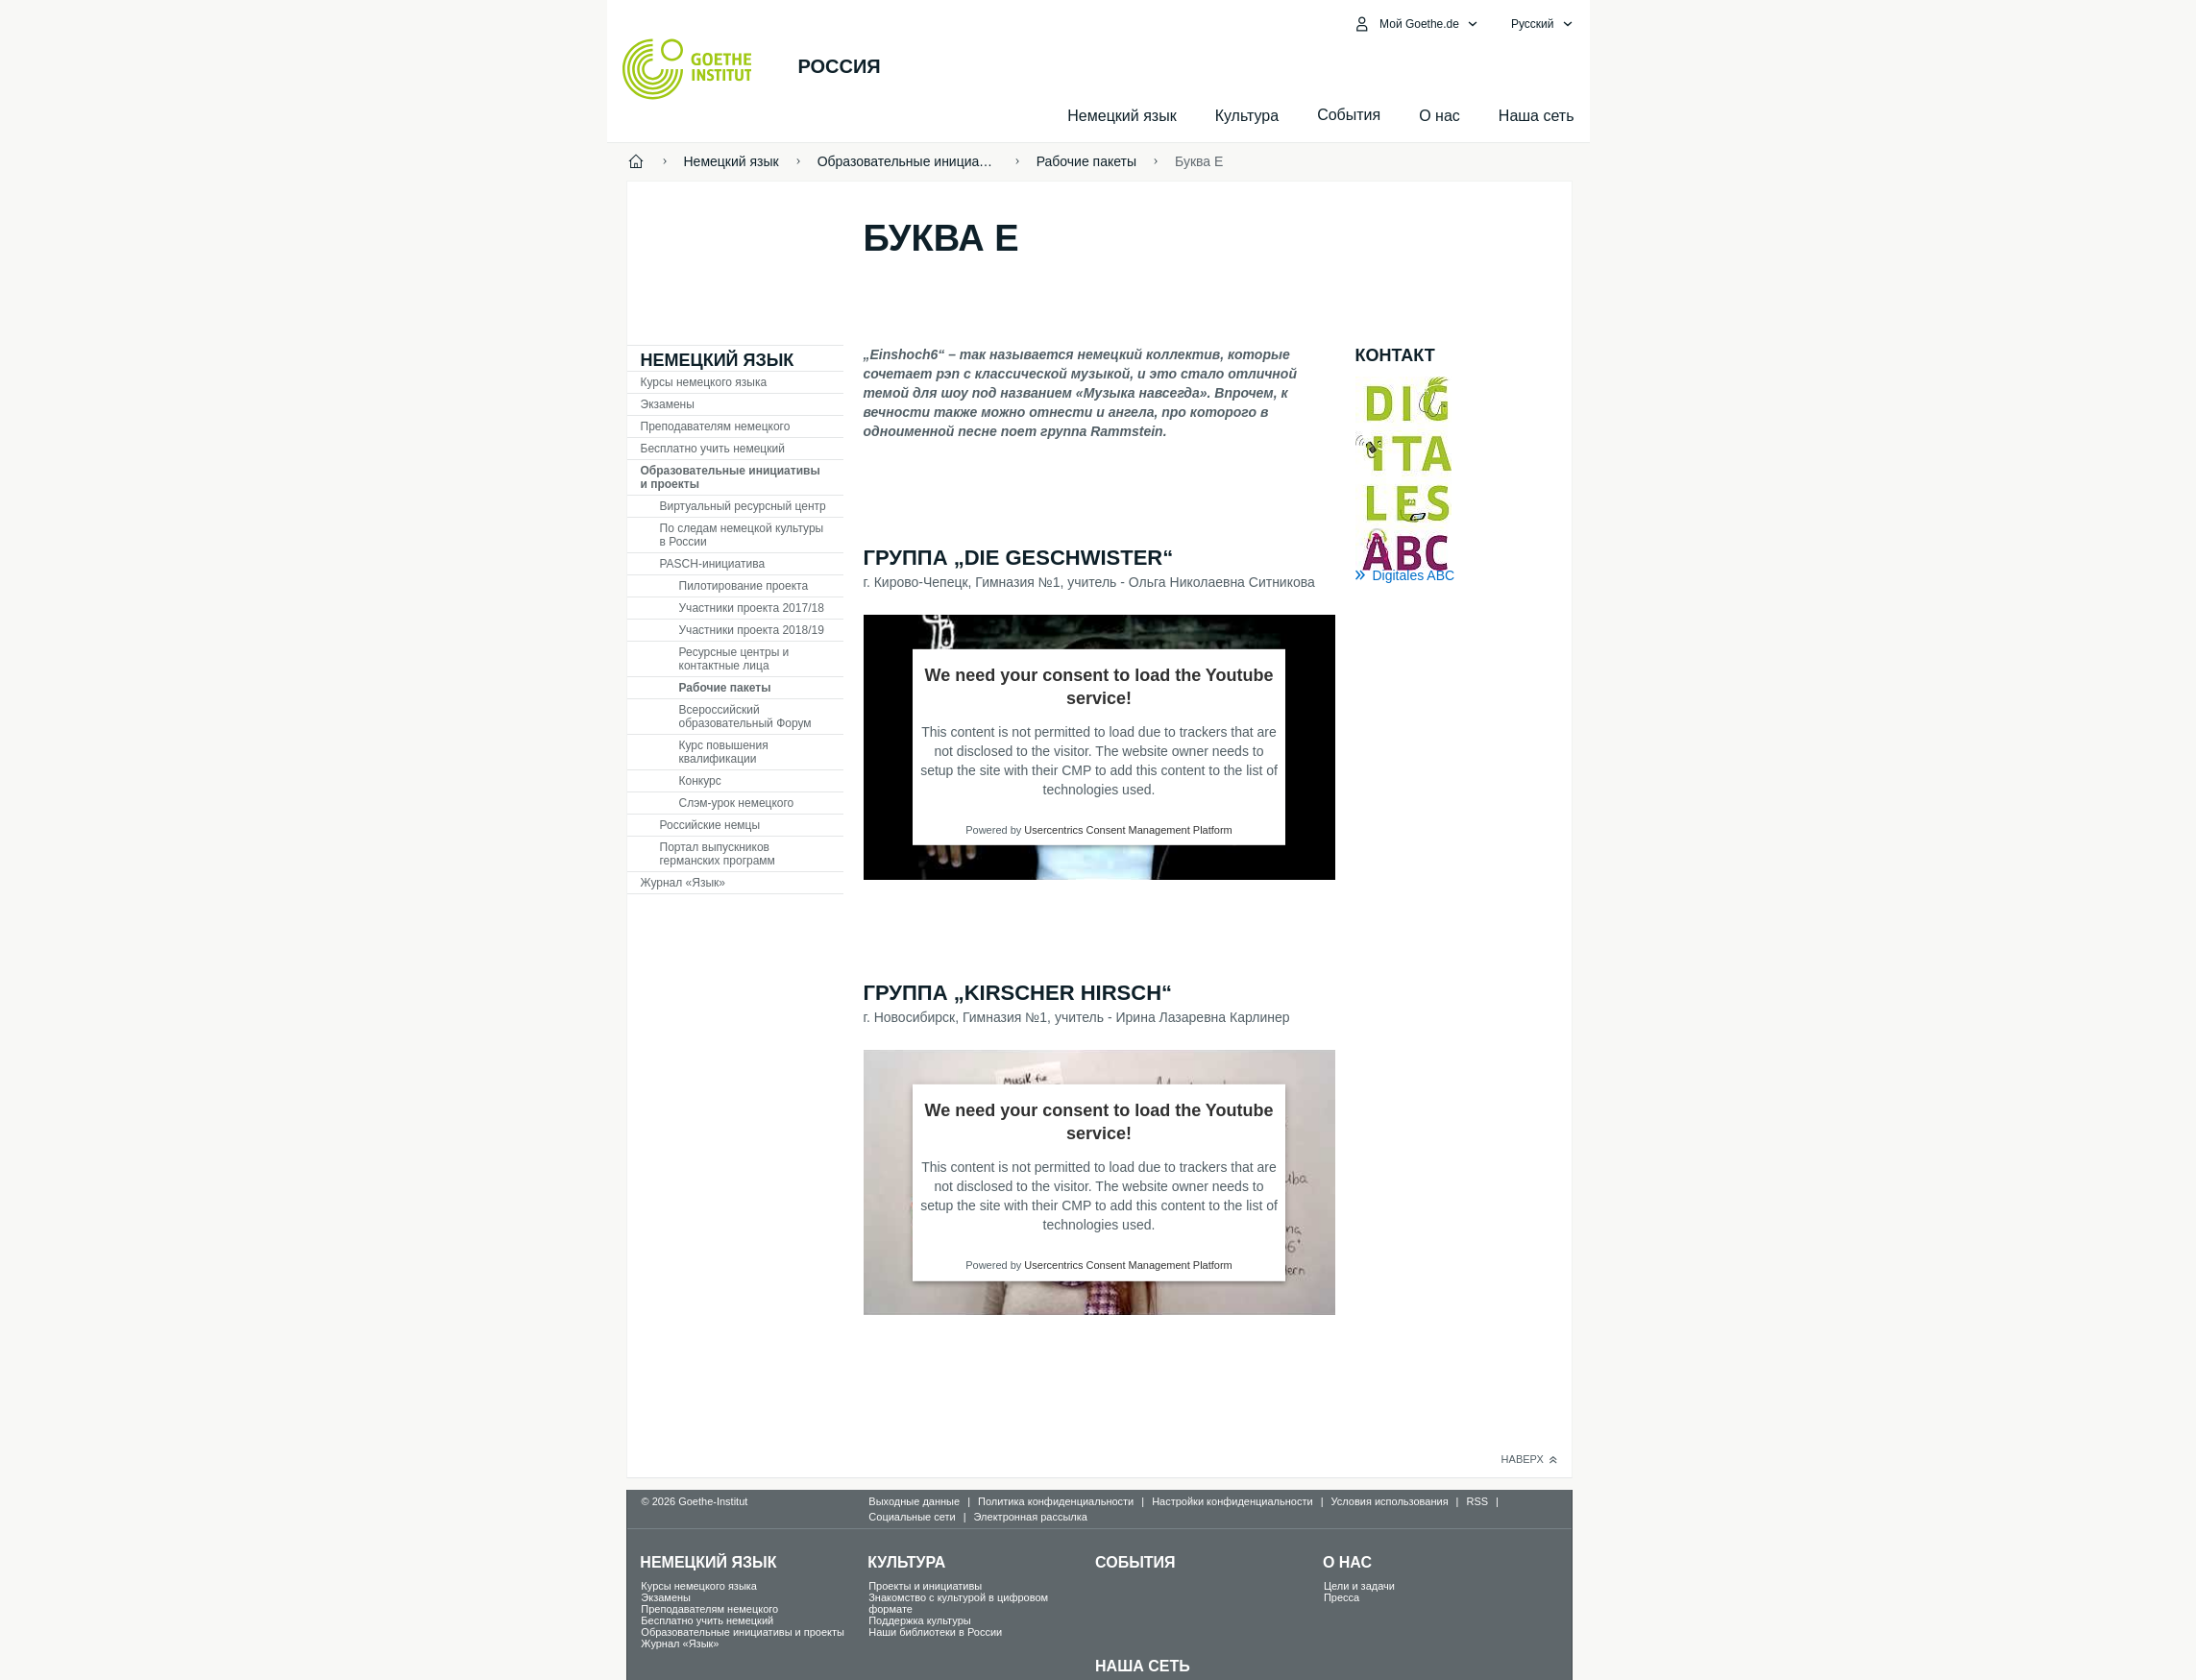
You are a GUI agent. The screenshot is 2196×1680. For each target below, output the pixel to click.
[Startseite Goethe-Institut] (687, 69)
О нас (1439, 116)
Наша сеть (1536, 116)
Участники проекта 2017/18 (751, 608)
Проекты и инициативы (925, 1586)
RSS (1477, 1501)
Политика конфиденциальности (1056, 1501)
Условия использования (1390, 1501)
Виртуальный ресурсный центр (743, 506)
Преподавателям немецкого (716, 426)
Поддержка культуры (919, 1620)
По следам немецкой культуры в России (742, 535)
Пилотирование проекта (744, 586)
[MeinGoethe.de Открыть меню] (1415, 24)
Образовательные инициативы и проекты (730, 477)
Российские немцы (710, 825)
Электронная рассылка (1030, 1516)
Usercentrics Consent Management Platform (1128, 830)
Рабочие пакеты (725, 687)
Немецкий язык (1121, 116)
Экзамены (668, 404)
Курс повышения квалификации (724, 752)
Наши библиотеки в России (935, 1632)
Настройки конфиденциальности (1232, 1501)
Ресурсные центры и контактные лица (734, 658)
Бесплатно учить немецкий (713, 448)
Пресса (1341, 1597)
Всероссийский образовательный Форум (745, 716)
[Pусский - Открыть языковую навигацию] (1542, 24)
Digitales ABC (1414, 575)
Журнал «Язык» (683, 882)
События (1135, 1562)
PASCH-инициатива (713, 564)
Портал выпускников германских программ (717, 853)
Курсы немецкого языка (704, 382)
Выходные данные (914, 1501)
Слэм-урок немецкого (736, 803)
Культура (1247, 116)
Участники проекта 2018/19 (751, 630)
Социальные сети (911, 1516)
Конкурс (700, 781)
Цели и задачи (1359, 1586)
